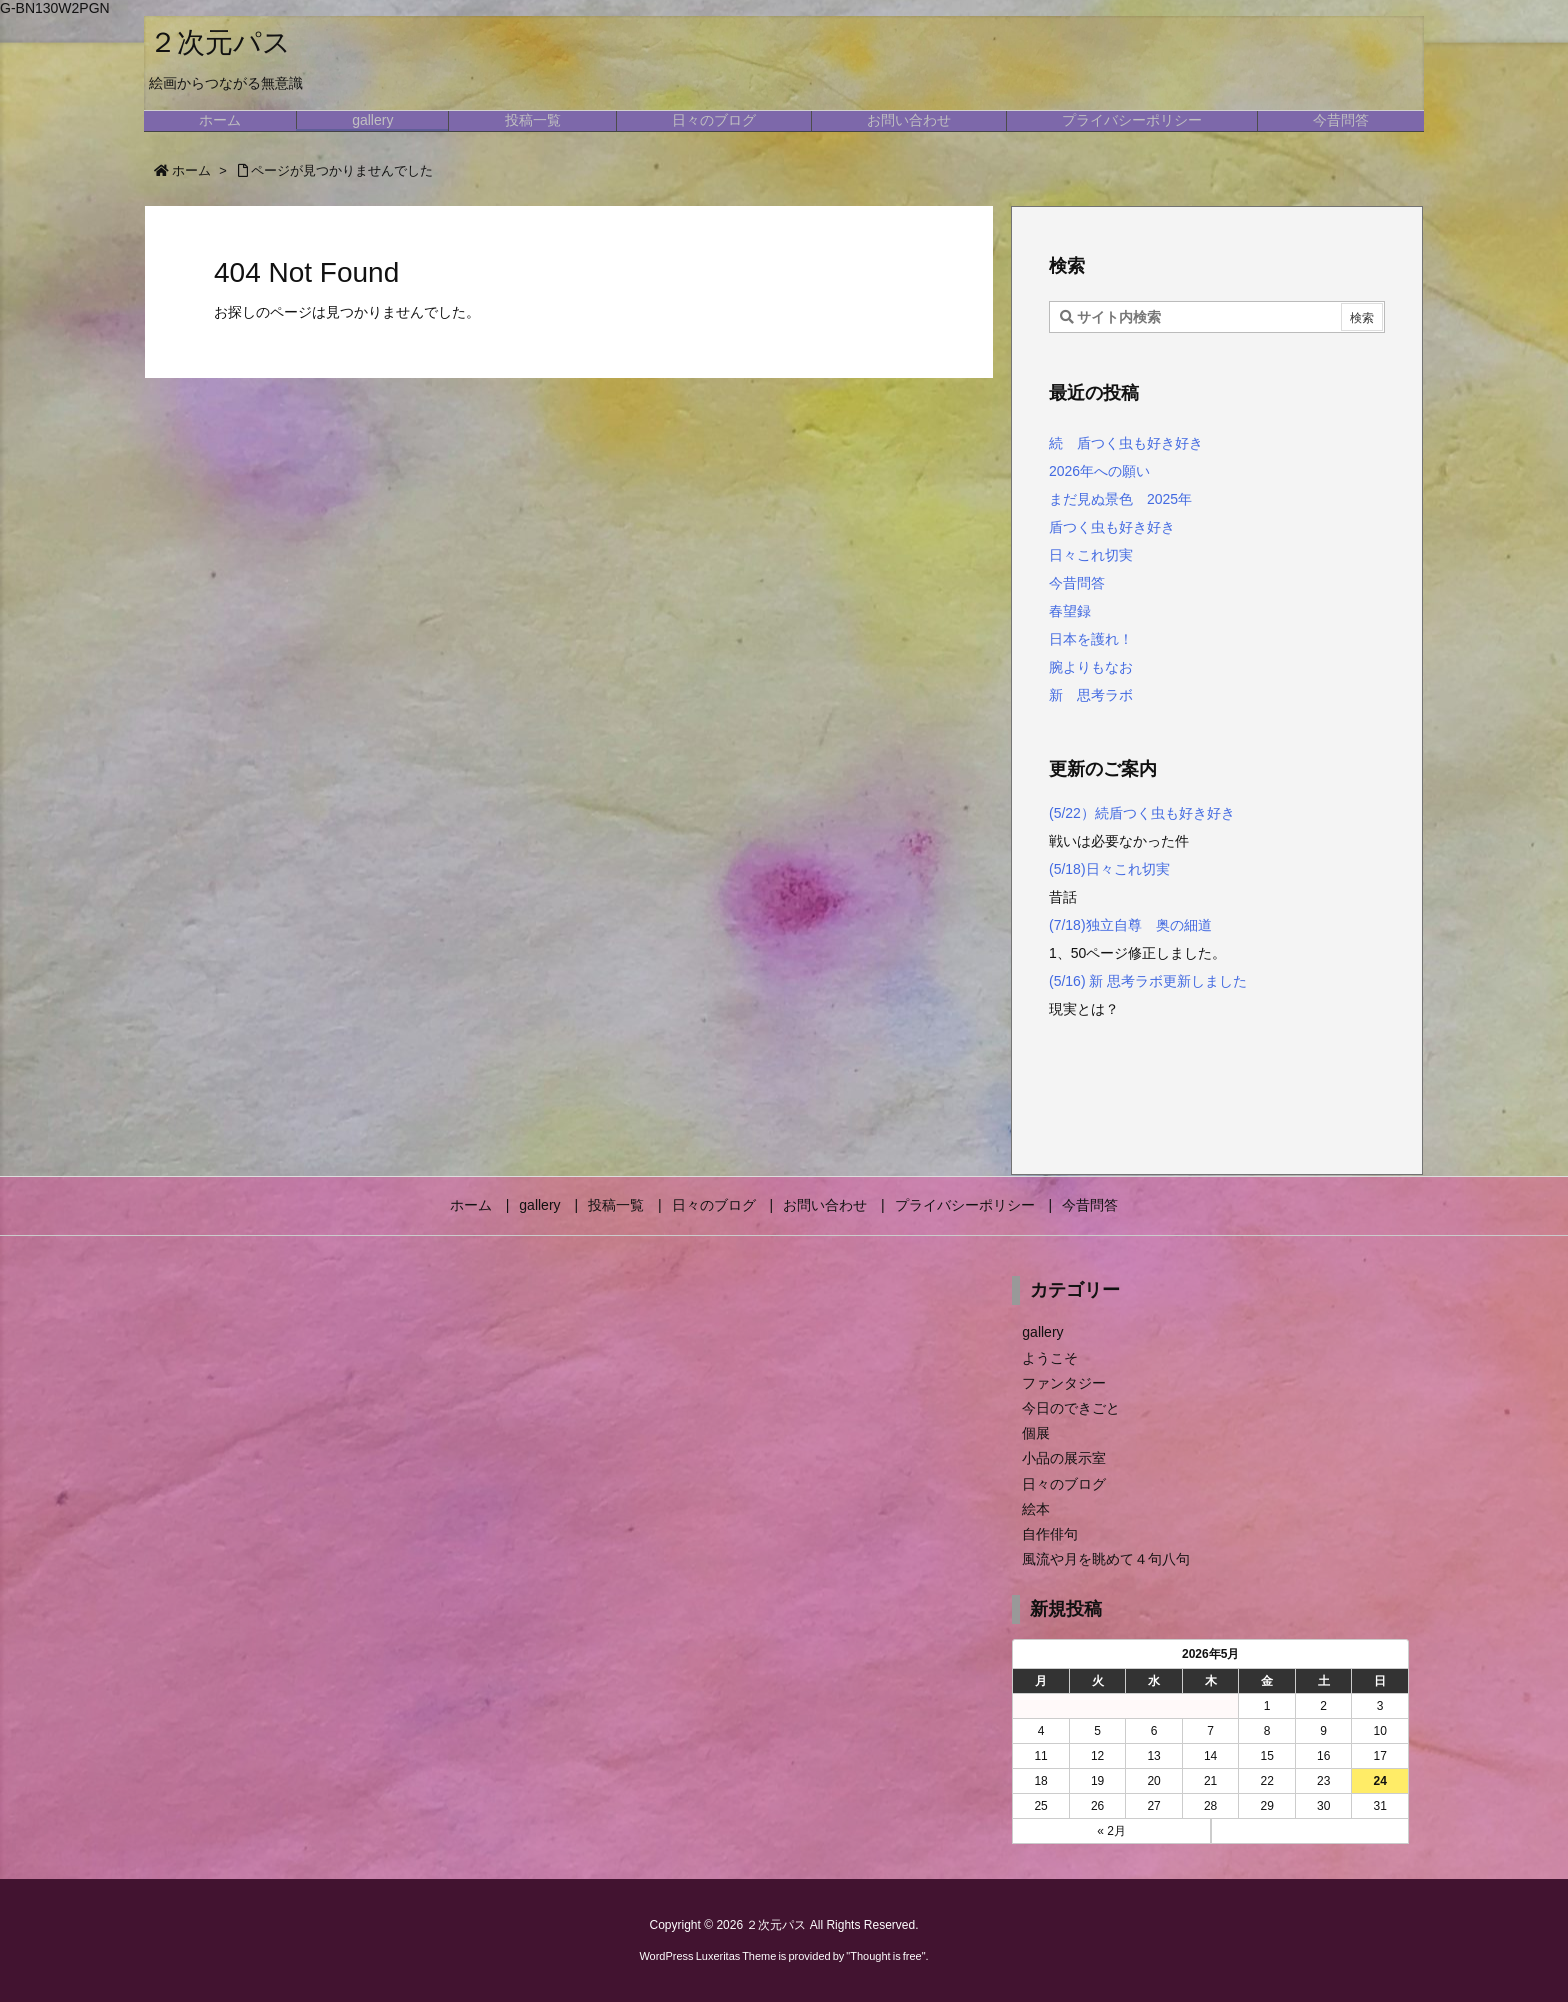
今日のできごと (1071, 1408)
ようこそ (1050, 1358)
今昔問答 (1077, 583)
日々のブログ (1064, 1484)
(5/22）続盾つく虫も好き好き (1142, 813)
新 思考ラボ (1091, 695)
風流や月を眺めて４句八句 (1106, 1559)
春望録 (1070, 611)
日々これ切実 (1091, 555)
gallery (1042, 1332)
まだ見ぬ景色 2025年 (1120, 499)
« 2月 (1111, 1831)
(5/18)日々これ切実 (1109, 869)
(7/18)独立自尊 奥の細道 (1132, 925)
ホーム (191, 170)
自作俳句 (1050, 1534)
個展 (1036, 1433)
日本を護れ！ (1091, 639)
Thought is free (885, 1956)
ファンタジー (1064, 1383)
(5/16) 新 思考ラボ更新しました (1148, 981)
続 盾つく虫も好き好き (1126, 443)
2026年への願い (1099, 471)
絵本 (1036, 1509)
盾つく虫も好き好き (1112, 527)
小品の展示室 (1064, 1458)
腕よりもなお (1091, 667)
